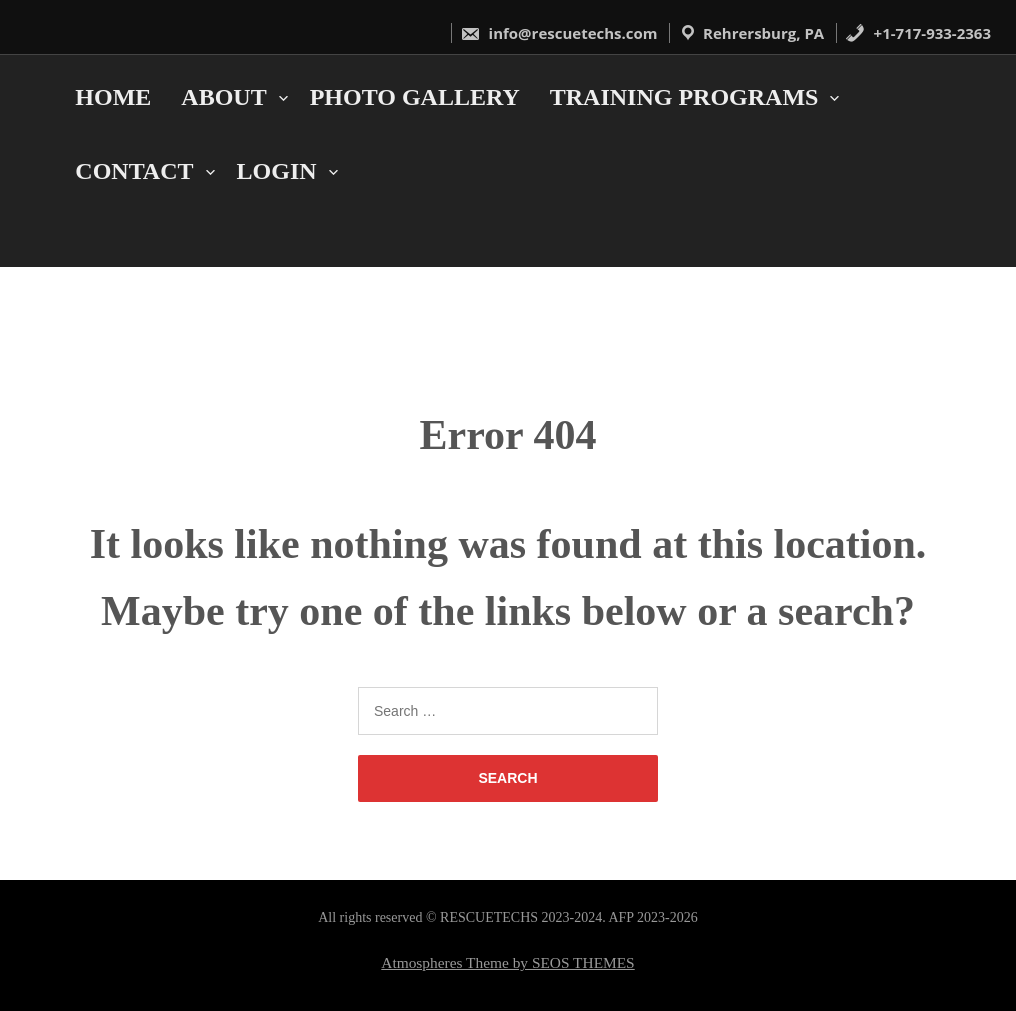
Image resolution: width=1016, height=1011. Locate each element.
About (223, 97)
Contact (134, 171)
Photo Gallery (415, 97)
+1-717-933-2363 (918, 33)
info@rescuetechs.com (559, 33)
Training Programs (684, 97)
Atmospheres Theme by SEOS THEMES (507, 962)
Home (113, 97)
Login (277, 171)
